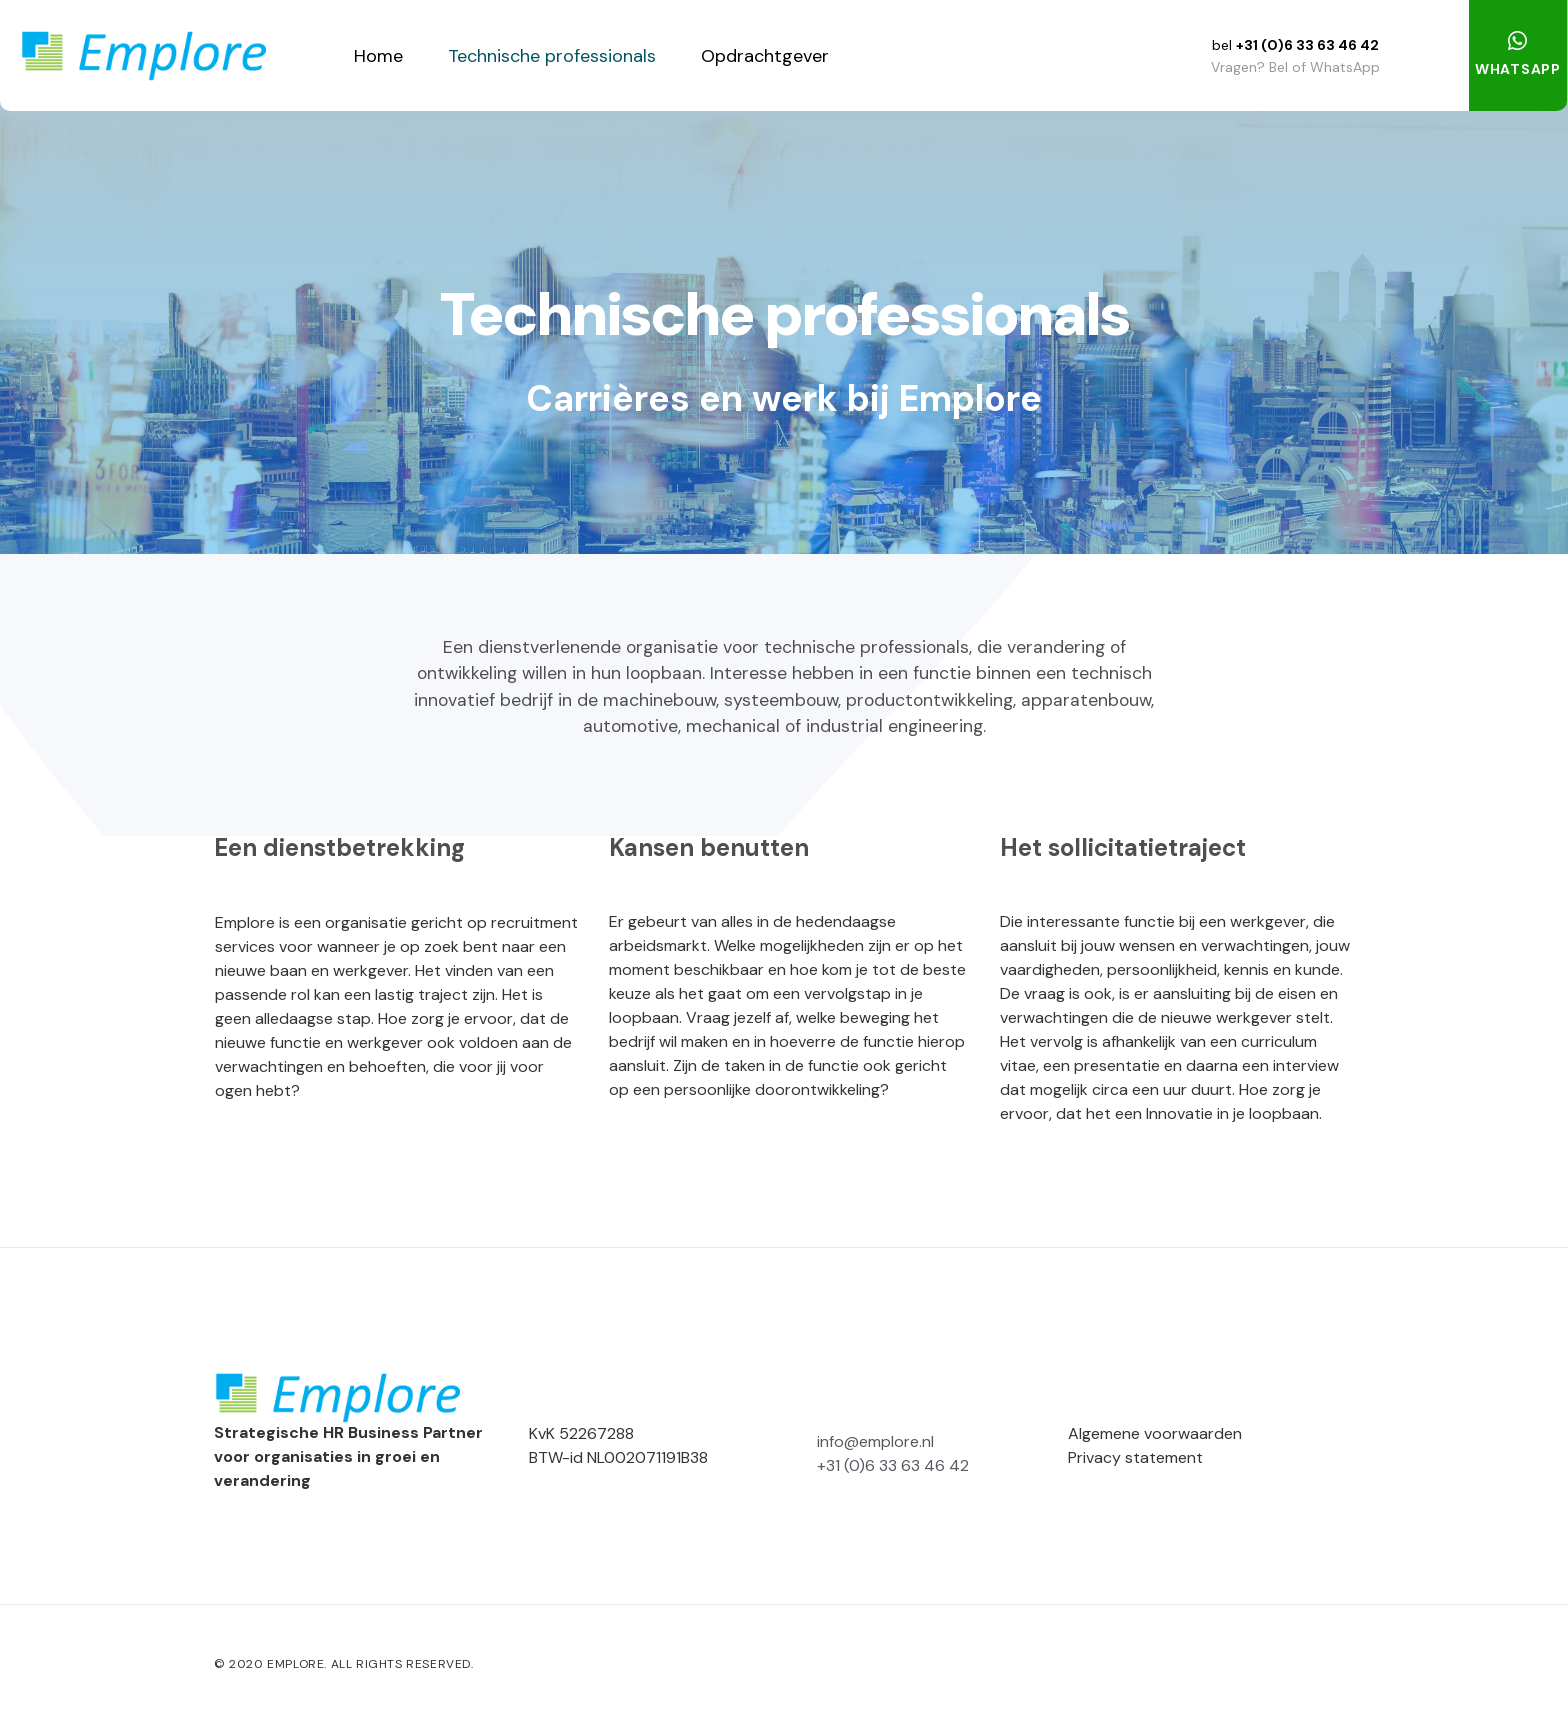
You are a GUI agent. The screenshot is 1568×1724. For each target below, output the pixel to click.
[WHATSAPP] (1518, 41)
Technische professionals (552, 56)
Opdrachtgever (765, 56)
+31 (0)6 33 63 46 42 (1307, 45)
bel (1224, 45)
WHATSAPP (1518, 69)
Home (378, 56)
